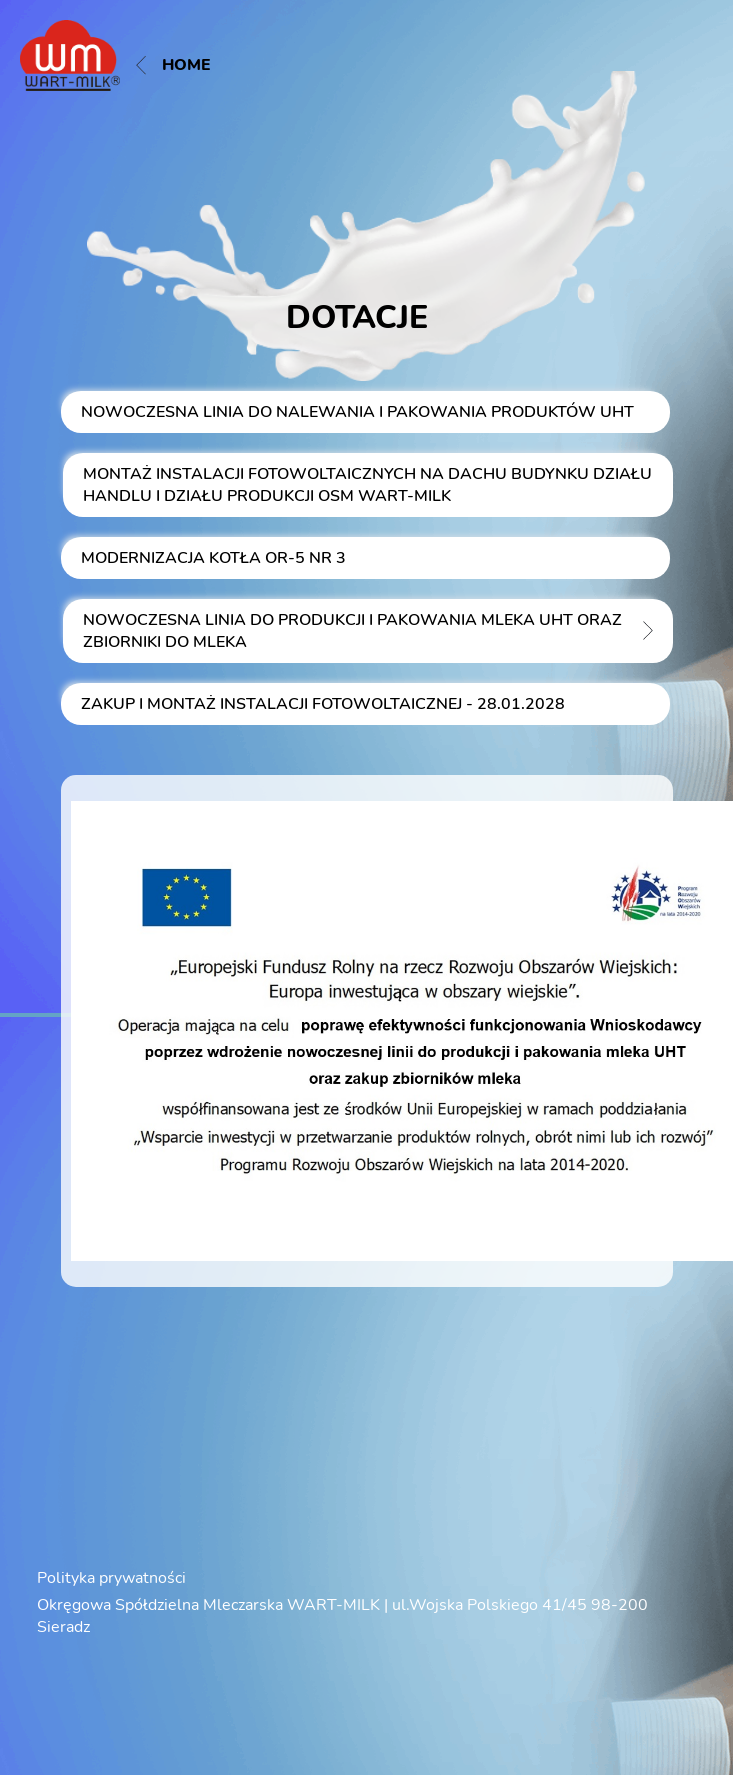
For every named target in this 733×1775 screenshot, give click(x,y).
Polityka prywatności (111, 1578)
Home (173, 65)
